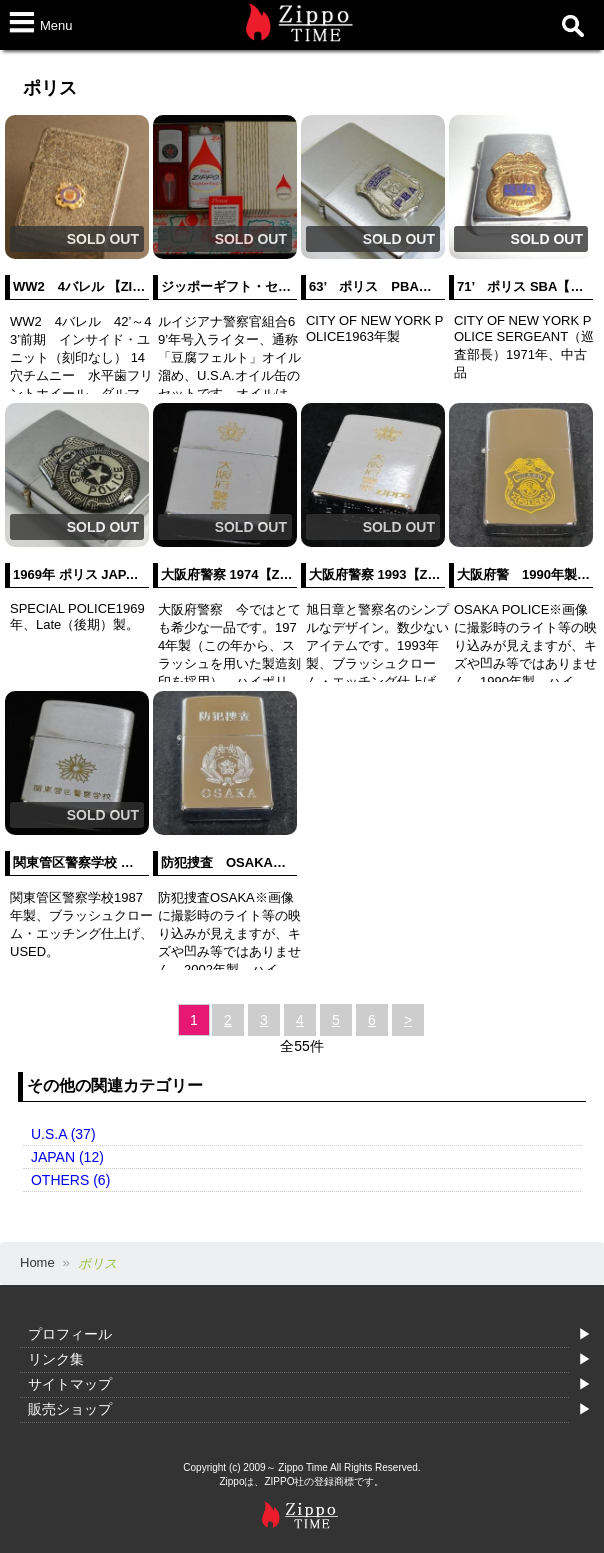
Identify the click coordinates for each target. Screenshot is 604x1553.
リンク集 (56, 1359)
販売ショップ (70, 1409)
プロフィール (70, 1334)
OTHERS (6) (70, 1180)
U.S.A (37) (63, 1134)
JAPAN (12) (67, 1157)
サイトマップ (70, 1384)
